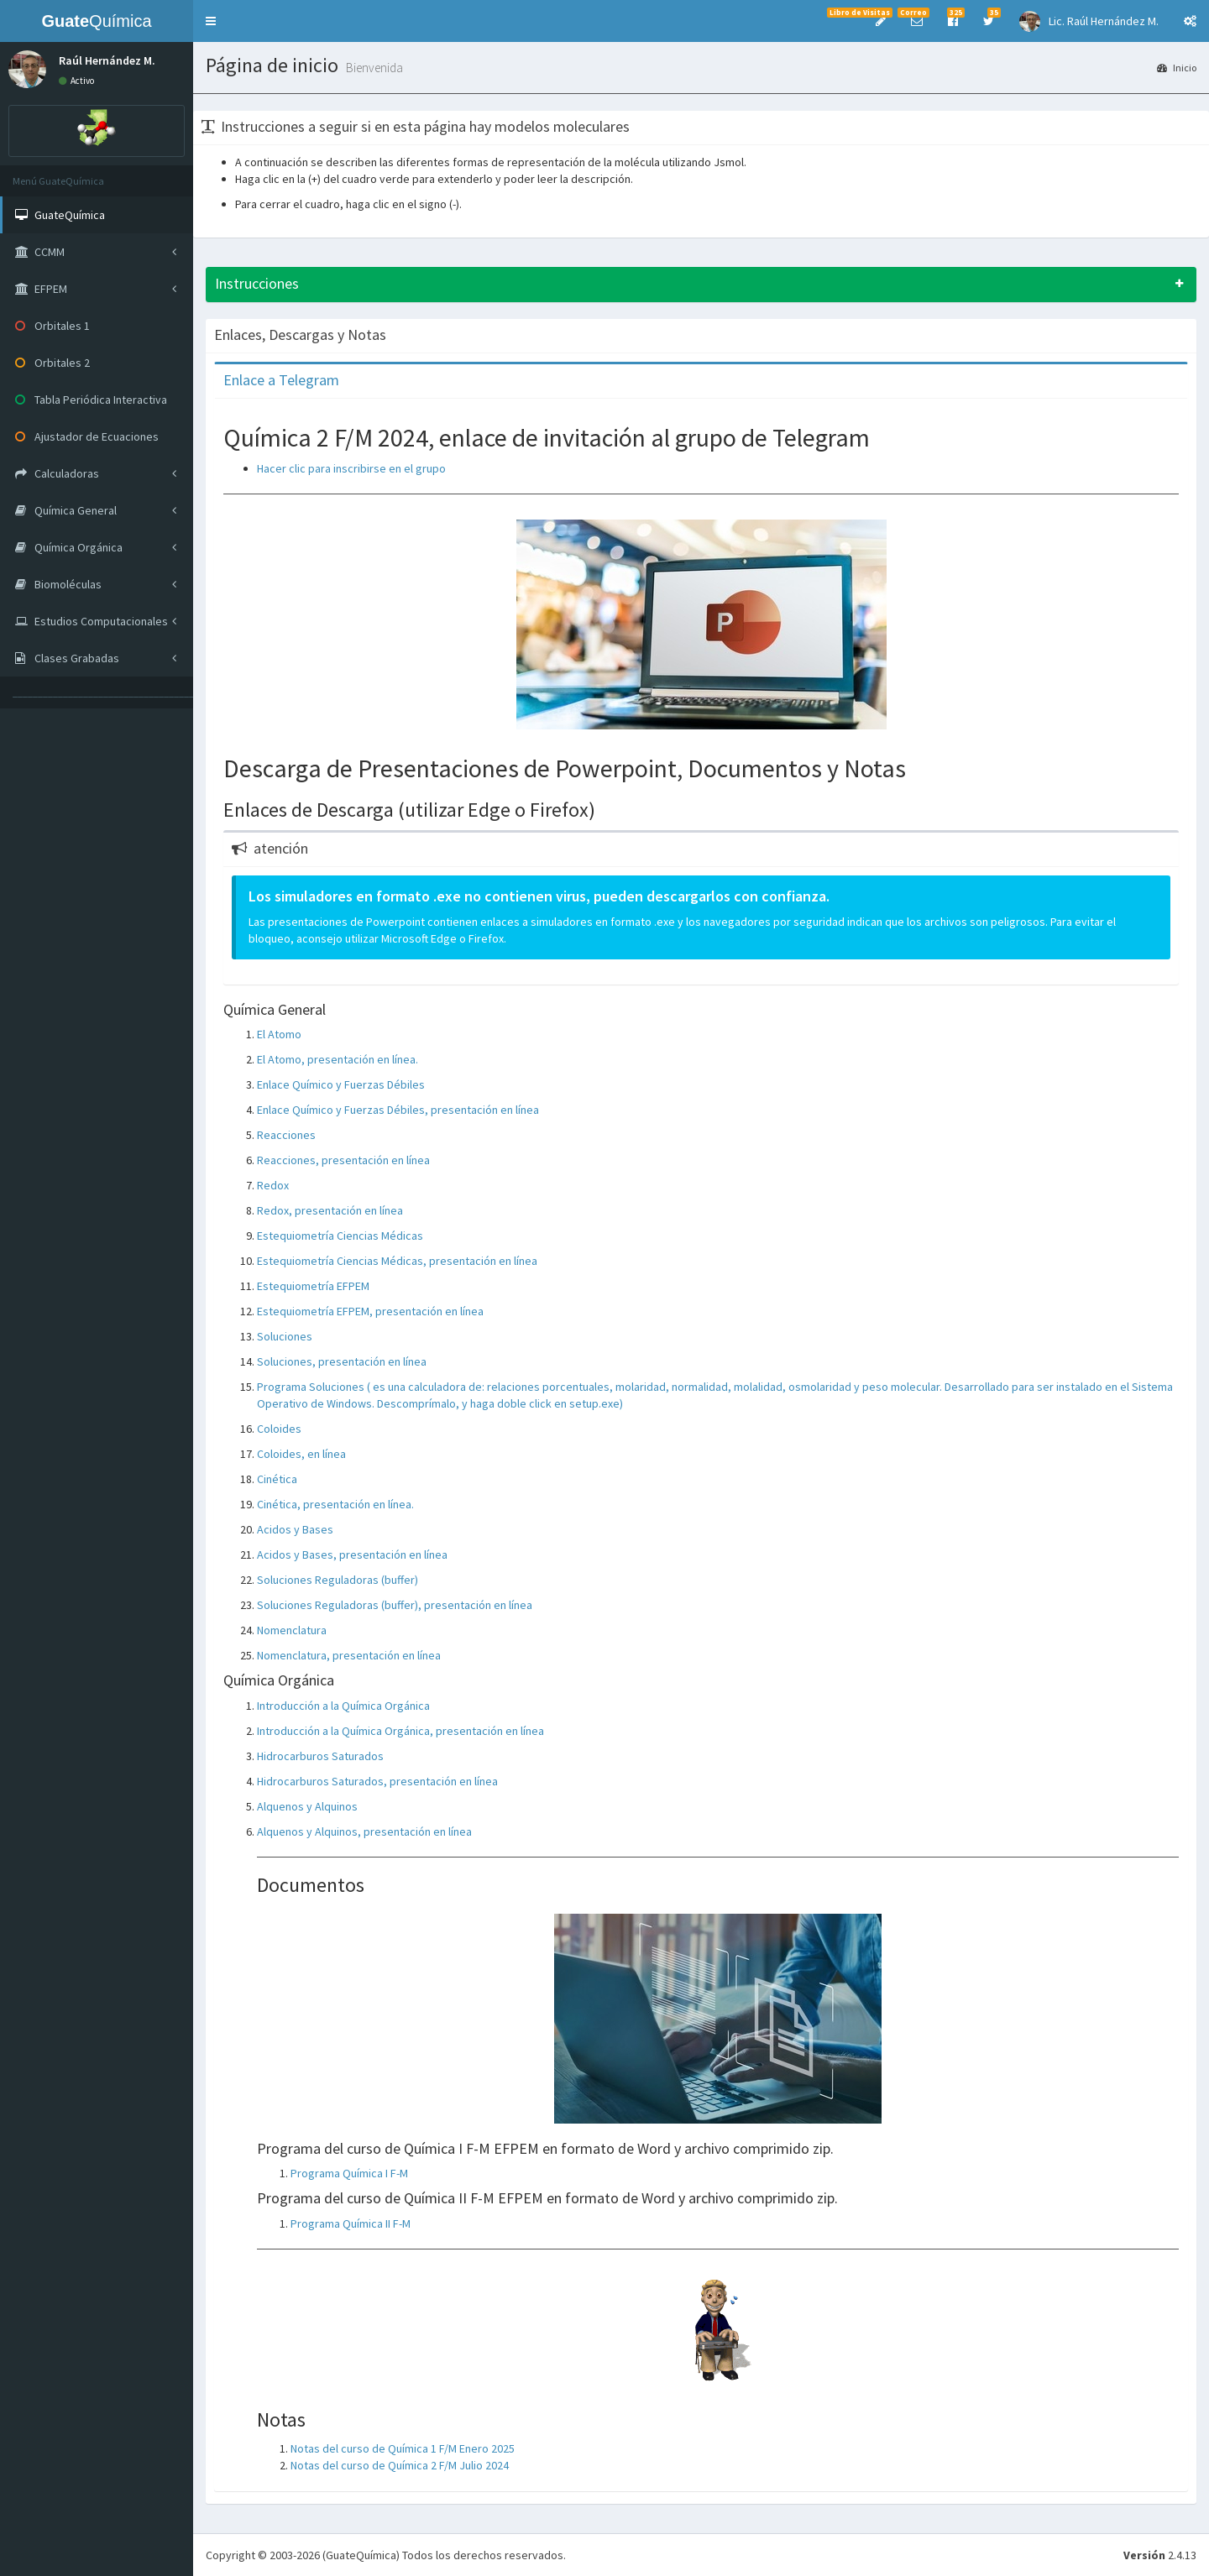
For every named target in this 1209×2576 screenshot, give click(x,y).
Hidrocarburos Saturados (320, 1755)
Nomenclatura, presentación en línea (349, 1655)
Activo (76, 80)
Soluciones (284, 1336)
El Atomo (279, 1034)
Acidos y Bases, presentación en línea (352, 1554)
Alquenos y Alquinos (307, 1806)
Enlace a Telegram (281, 379)
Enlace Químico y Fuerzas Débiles (341, 1084)
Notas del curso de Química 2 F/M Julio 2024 (399, 2465)
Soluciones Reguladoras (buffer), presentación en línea (394, 1604)
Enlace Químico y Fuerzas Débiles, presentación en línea (398, 1109)
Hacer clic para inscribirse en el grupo (351, 468)
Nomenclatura (292, 1630)
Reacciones (286, 1134)
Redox (273, 1185)
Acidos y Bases (295, 1529)
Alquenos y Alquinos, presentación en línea (364, 1831)
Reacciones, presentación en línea (343, 1160)
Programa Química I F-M (349, 2173)
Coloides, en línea (301, 1453)
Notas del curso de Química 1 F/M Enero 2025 (402, 2448)
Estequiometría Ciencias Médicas (340, 1235)
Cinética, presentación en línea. (335, 1504)
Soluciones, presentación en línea (342, 1361)
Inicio (1176, 67)
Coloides (279, 1428)
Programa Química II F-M (350, 2223)
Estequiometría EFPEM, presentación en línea (370, 1311)
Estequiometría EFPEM (313, 1285)
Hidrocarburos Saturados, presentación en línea (377, 1781)
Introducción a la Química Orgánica (343, 1705)
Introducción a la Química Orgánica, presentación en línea (400, 1730)
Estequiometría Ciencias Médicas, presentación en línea (397, 1260)
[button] (210, 21)
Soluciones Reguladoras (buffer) (337, 1579)
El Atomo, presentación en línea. (337, 1059)
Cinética (277, 1479)
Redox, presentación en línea (330, 1210)
